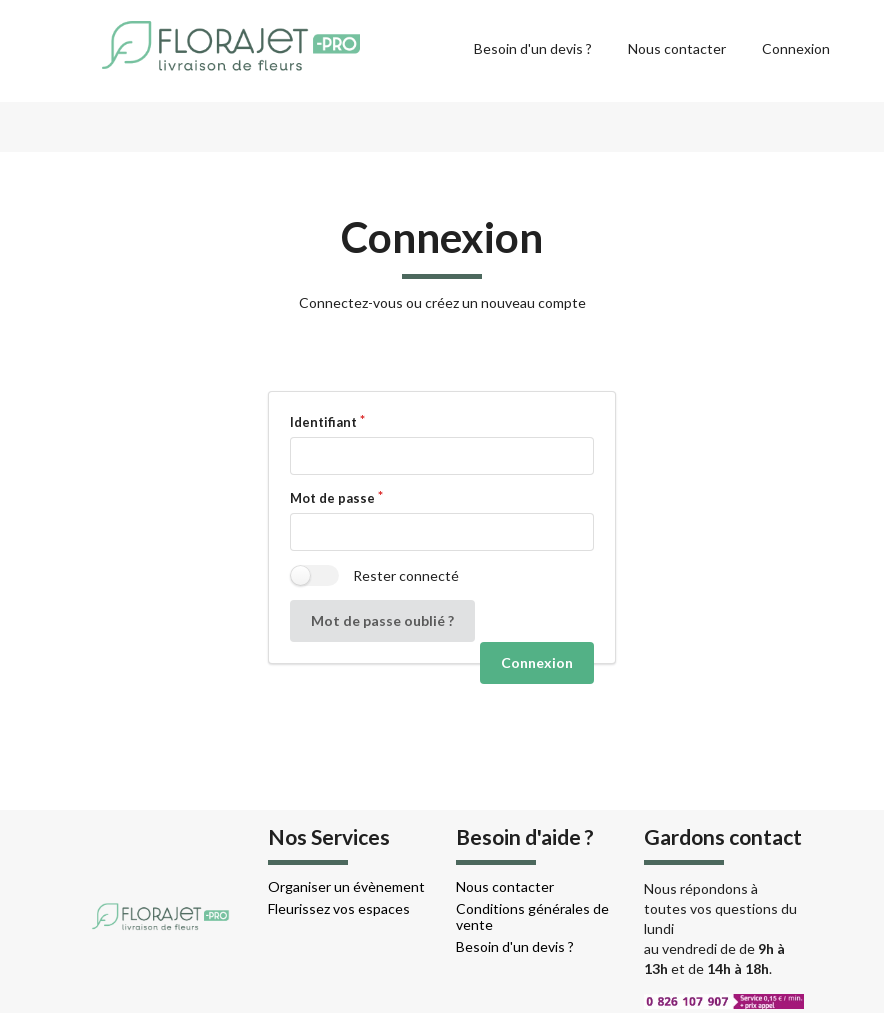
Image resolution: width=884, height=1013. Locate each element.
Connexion (796, 48)
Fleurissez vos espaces (339, 908)
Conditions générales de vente (532, 916)
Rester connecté (406, 575)
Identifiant (323, 422)
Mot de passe (332, 498)
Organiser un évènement (346, 886)
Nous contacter (677, 48)
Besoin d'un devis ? (533, 48)
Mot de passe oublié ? (382, 620)
